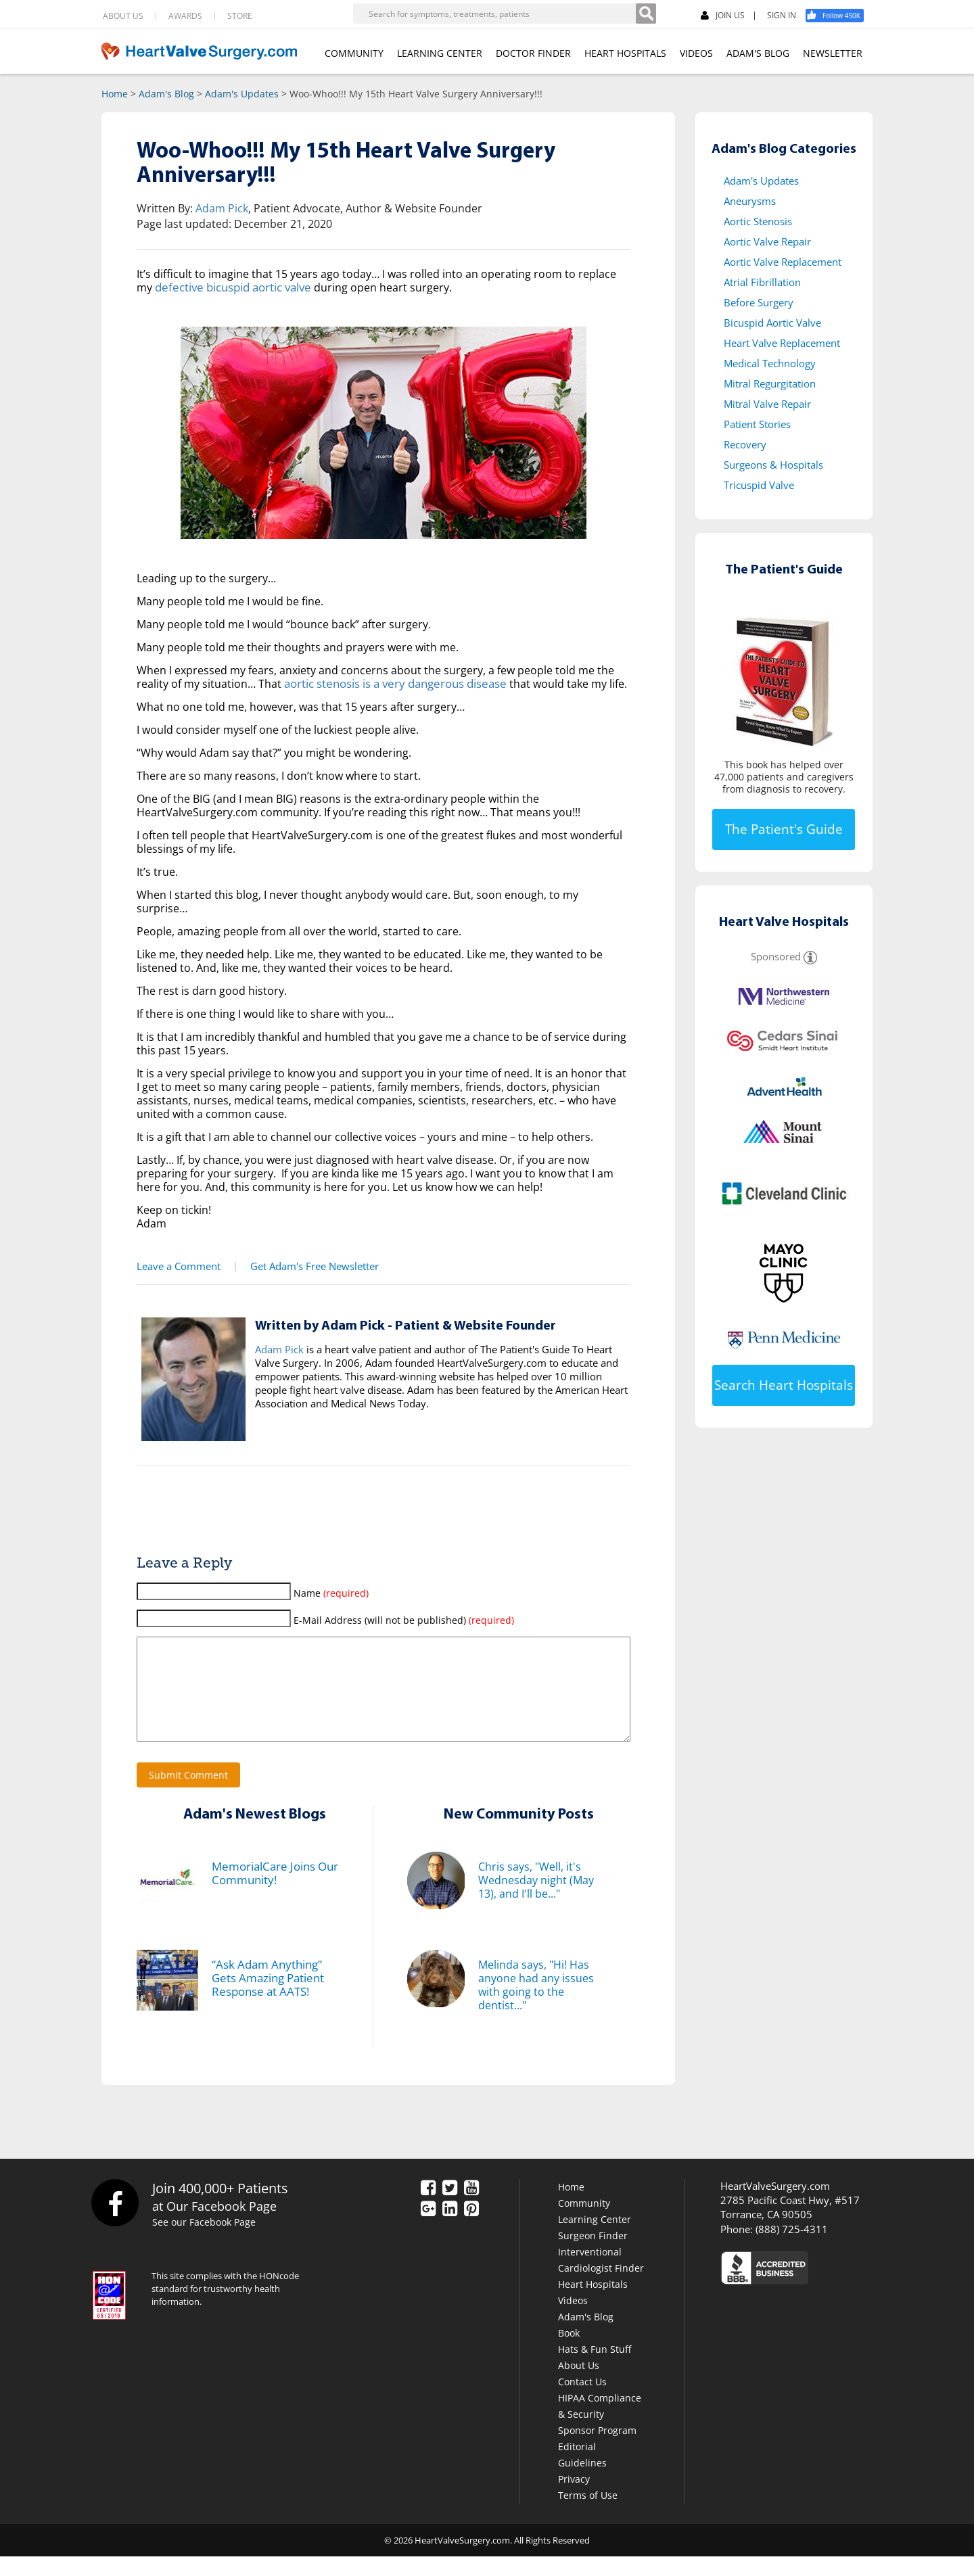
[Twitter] (449, 2208)
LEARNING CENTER (439, 53)
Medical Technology (770, 363)
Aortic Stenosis (758, 221)
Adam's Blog (166, 93)
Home (114, 93)
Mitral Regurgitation (770, 383)
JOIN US (723, 15)
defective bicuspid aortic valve (231, 287)
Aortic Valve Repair (767, 241)
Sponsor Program (597, 2449)
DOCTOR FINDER (533, 53)
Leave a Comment (177, 1265)
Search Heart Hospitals (783, 1385)
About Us (578, 2385)
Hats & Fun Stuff (594, 2368)
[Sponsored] (810, 956)
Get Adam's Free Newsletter (310, 1265)
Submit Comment (188, 1794)
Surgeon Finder (593, 2255)
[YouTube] (471, 2208)
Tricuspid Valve (759, 485)
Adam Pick (221, 208)
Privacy (574, 2498)
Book (569, 2352)
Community (584, 2222)
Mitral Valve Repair (767, 404)
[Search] (646, 13)
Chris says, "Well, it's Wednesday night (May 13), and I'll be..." (536, 1900)
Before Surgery (758, 302)
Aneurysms (750, 201)
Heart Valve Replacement (782, 343)
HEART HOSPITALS (625, 53)
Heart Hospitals (593, 2303)
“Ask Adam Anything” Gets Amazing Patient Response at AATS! (280, 1998)
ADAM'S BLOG (757, 53)
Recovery (745, 444)
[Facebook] (839, 15)
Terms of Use (588, 2514)
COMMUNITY (354, 53)
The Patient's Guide (784, 829)
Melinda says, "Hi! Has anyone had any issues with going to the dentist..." (536, 2004)
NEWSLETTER (832, 53)
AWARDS (185, 16)
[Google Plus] (428, 2229)
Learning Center (594, 2238)
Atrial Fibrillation (762, 282)
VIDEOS (696, 53)
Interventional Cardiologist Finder (601, 2279)
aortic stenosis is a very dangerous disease (393, 683)
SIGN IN (781, 15)
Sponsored (776, 956)
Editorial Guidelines (582, 2474)
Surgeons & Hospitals (773, 464)
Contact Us (582, 2401)
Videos (573, 2320)
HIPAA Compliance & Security (599, 2425)
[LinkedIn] (449, 2229)
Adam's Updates (242, 93)
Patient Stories (757, 424)
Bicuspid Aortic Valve (772, 322)
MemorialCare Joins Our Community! (272, 1893)
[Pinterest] (471, 2229)
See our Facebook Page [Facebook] (206, 2242)
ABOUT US (123, 16)
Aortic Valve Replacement (782, 261)
